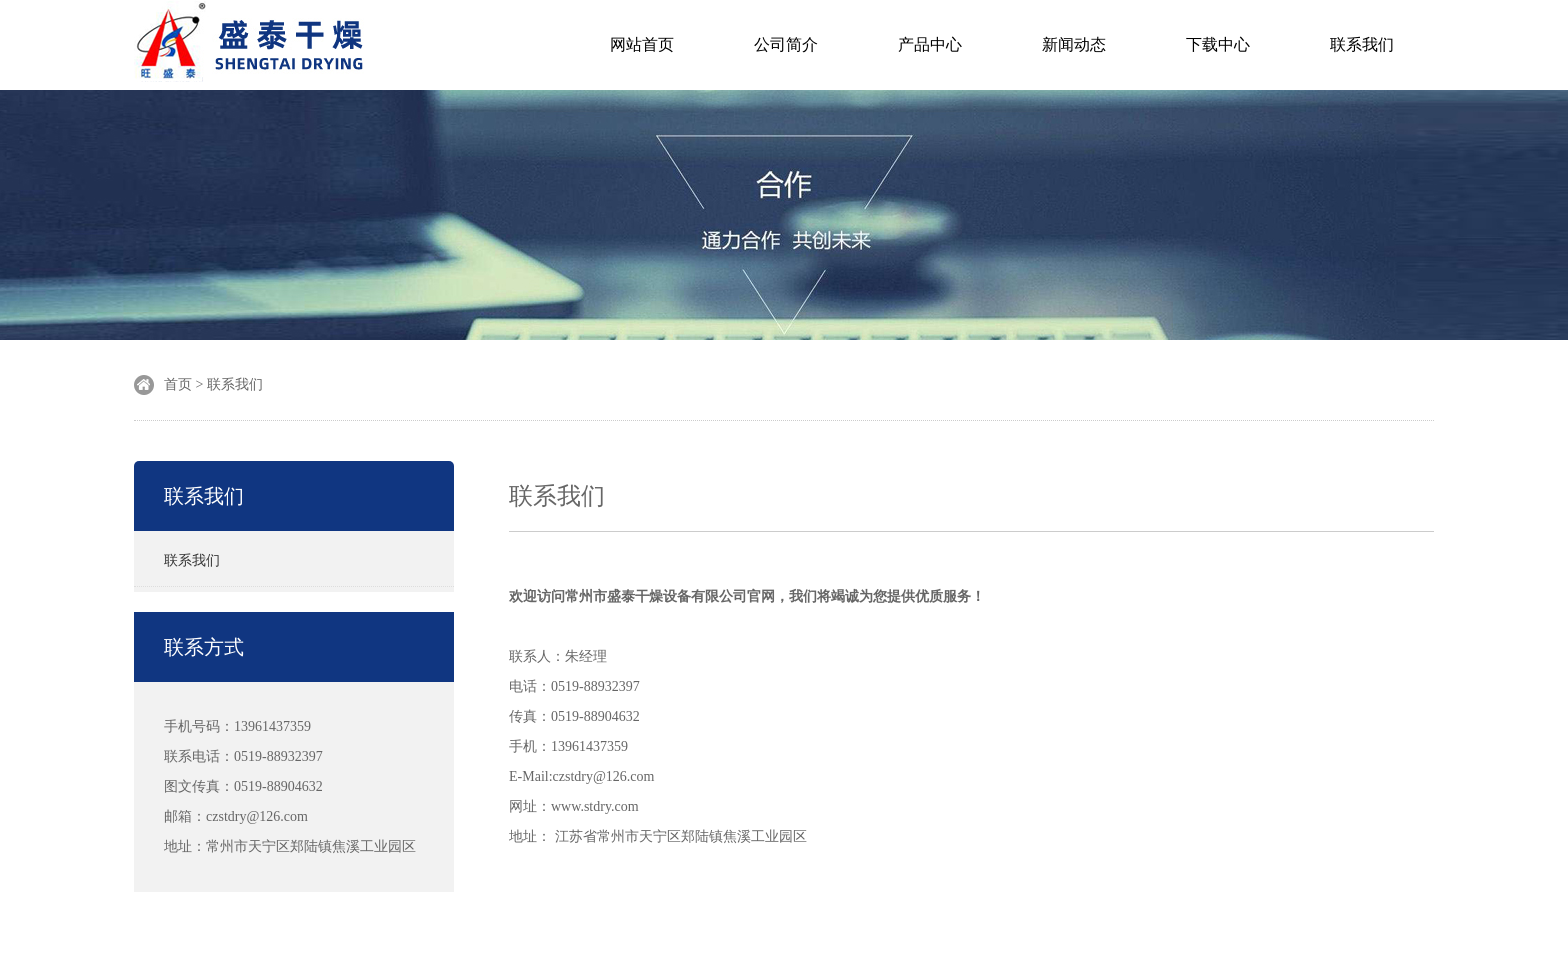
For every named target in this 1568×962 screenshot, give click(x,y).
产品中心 (930, 44)
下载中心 (1218, 44)
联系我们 (1362, 44)
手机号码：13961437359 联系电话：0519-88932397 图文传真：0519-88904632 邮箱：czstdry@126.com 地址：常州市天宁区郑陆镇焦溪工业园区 (290, 786)
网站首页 (642, 44)
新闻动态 (1074, 44)
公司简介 (786, 44)
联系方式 (204, 647)
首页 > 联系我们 (213, 384)
